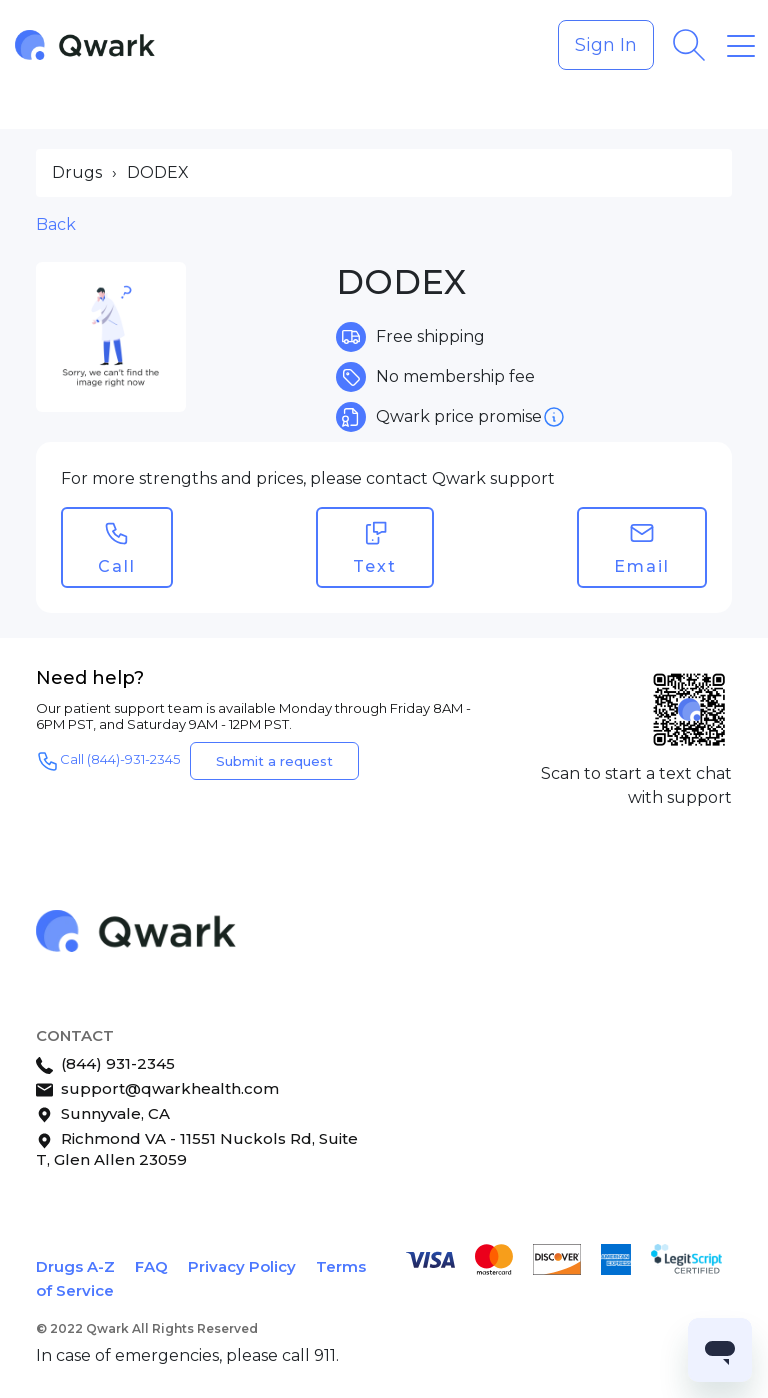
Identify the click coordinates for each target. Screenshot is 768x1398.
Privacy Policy (242, 1266)
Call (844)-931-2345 (108, 761)
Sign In (606, 45)
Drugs (77, 172)
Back (56, 224)
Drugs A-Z (75, 1266)
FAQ (151, 1266)
